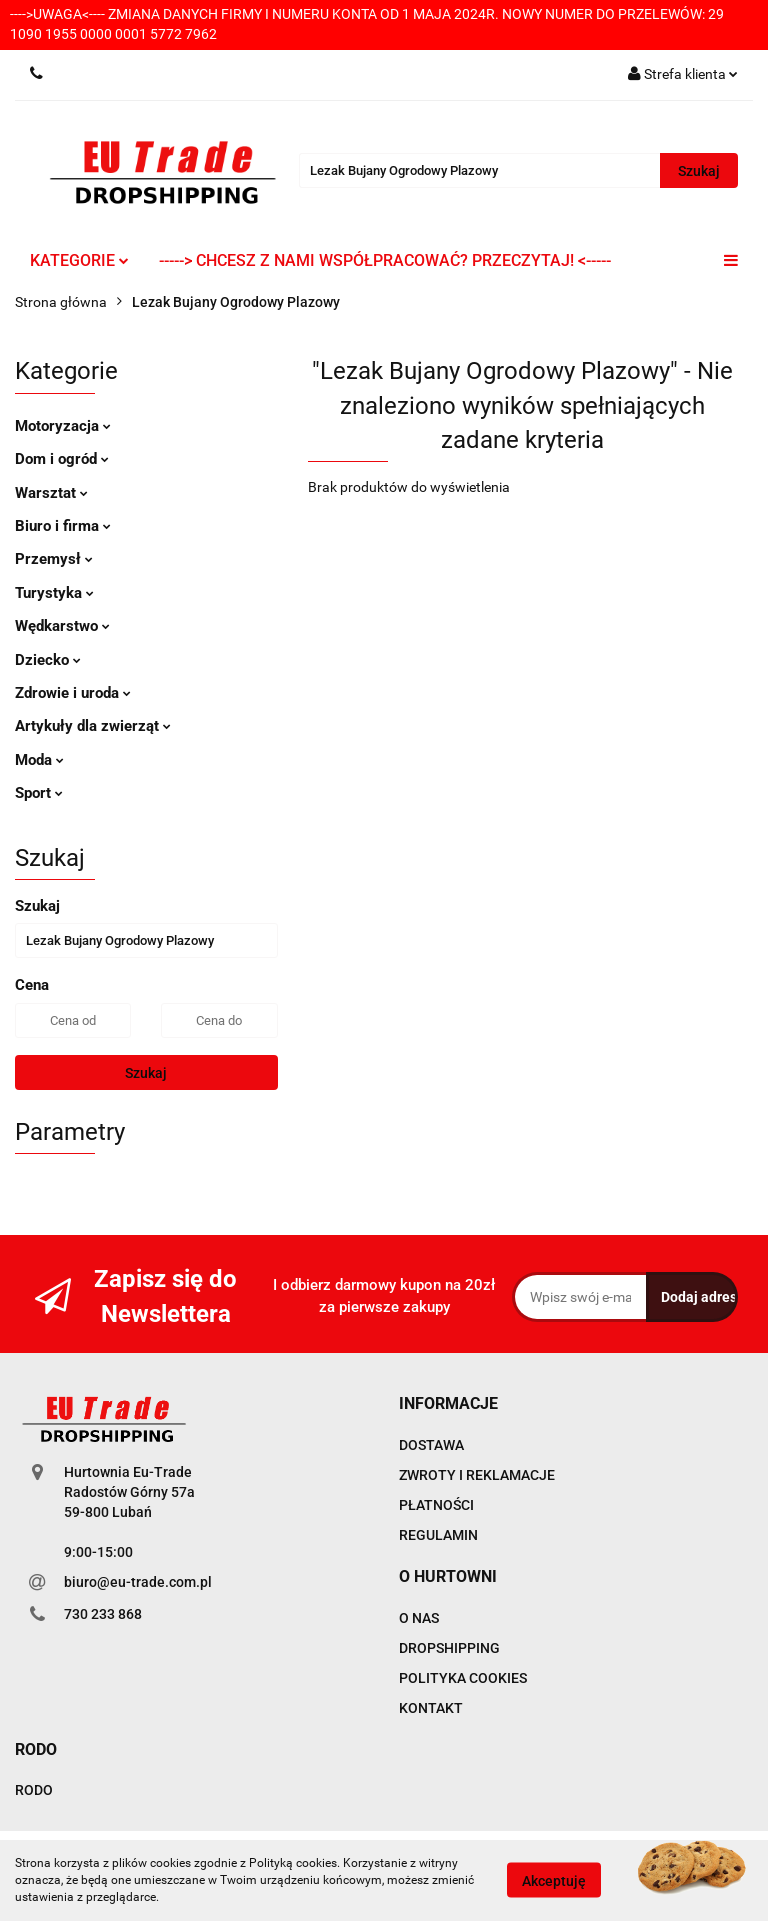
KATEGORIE (79, 260)
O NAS (419, 1618)
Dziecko (48, 660)
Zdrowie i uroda (73, 693)
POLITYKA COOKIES (463, 1678)
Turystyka (54, 593)
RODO (34, 1790)
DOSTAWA (431, 1445)
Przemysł (54, 559)
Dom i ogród (62, 459)
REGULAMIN (438, 1535)
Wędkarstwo (62, 626)
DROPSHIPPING (449, 1648)
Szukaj (146, 1073)
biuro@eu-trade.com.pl (138, 1582)
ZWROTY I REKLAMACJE (477, 1475)
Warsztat (51, 493)
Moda (39, 760)
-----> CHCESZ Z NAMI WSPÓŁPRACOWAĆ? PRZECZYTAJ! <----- (385, 260)
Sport (39, 793)
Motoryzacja (63, 426)
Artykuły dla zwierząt (93, 726)
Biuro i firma (63, 526)
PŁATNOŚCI (436, 1505)
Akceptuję (554, 1881)
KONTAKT (431, 1708)
